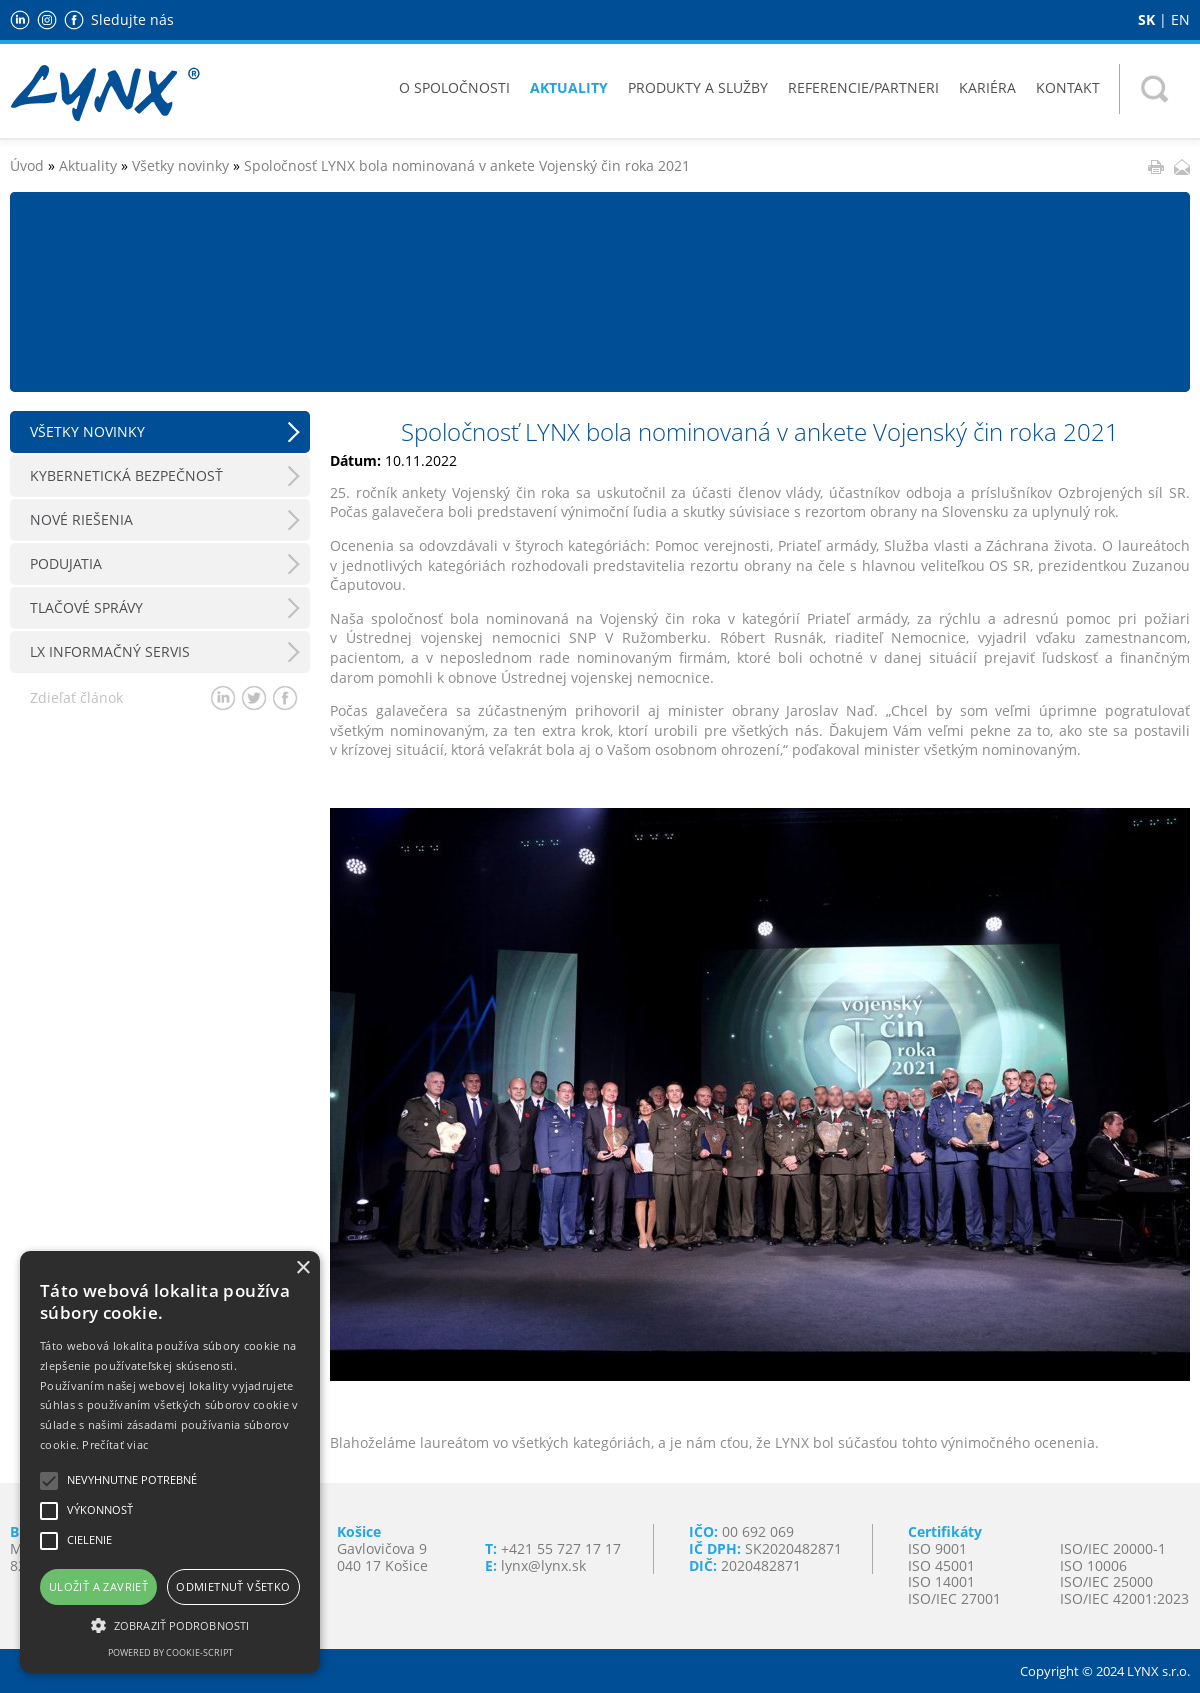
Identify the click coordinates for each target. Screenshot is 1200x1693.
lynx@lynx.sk (543, 1565)
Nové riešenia (81, 519)
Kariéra (987, 87)
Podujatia (66, 563)
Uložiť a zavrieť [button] (98, 1586)
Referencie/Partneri (863, 87)
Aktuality (569, 87)
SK (1146, 19)
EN (1180, 19)
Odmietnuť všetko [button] (233, 1586)
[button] (170, 1624)
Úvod (27, 165)
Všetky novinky (180, 165)
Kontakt (1068, 87)
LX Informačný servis (110, 651)
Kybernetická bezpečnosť (126, 475)
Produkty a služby (698, 87)
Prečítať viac (115, 1444)
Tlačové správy (86, 607)
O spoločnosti (454, 87)
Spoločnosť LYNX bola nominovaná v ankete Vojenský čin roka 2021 (467, 165)
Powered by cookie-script (170, 1652)
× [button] (302, 1268)
